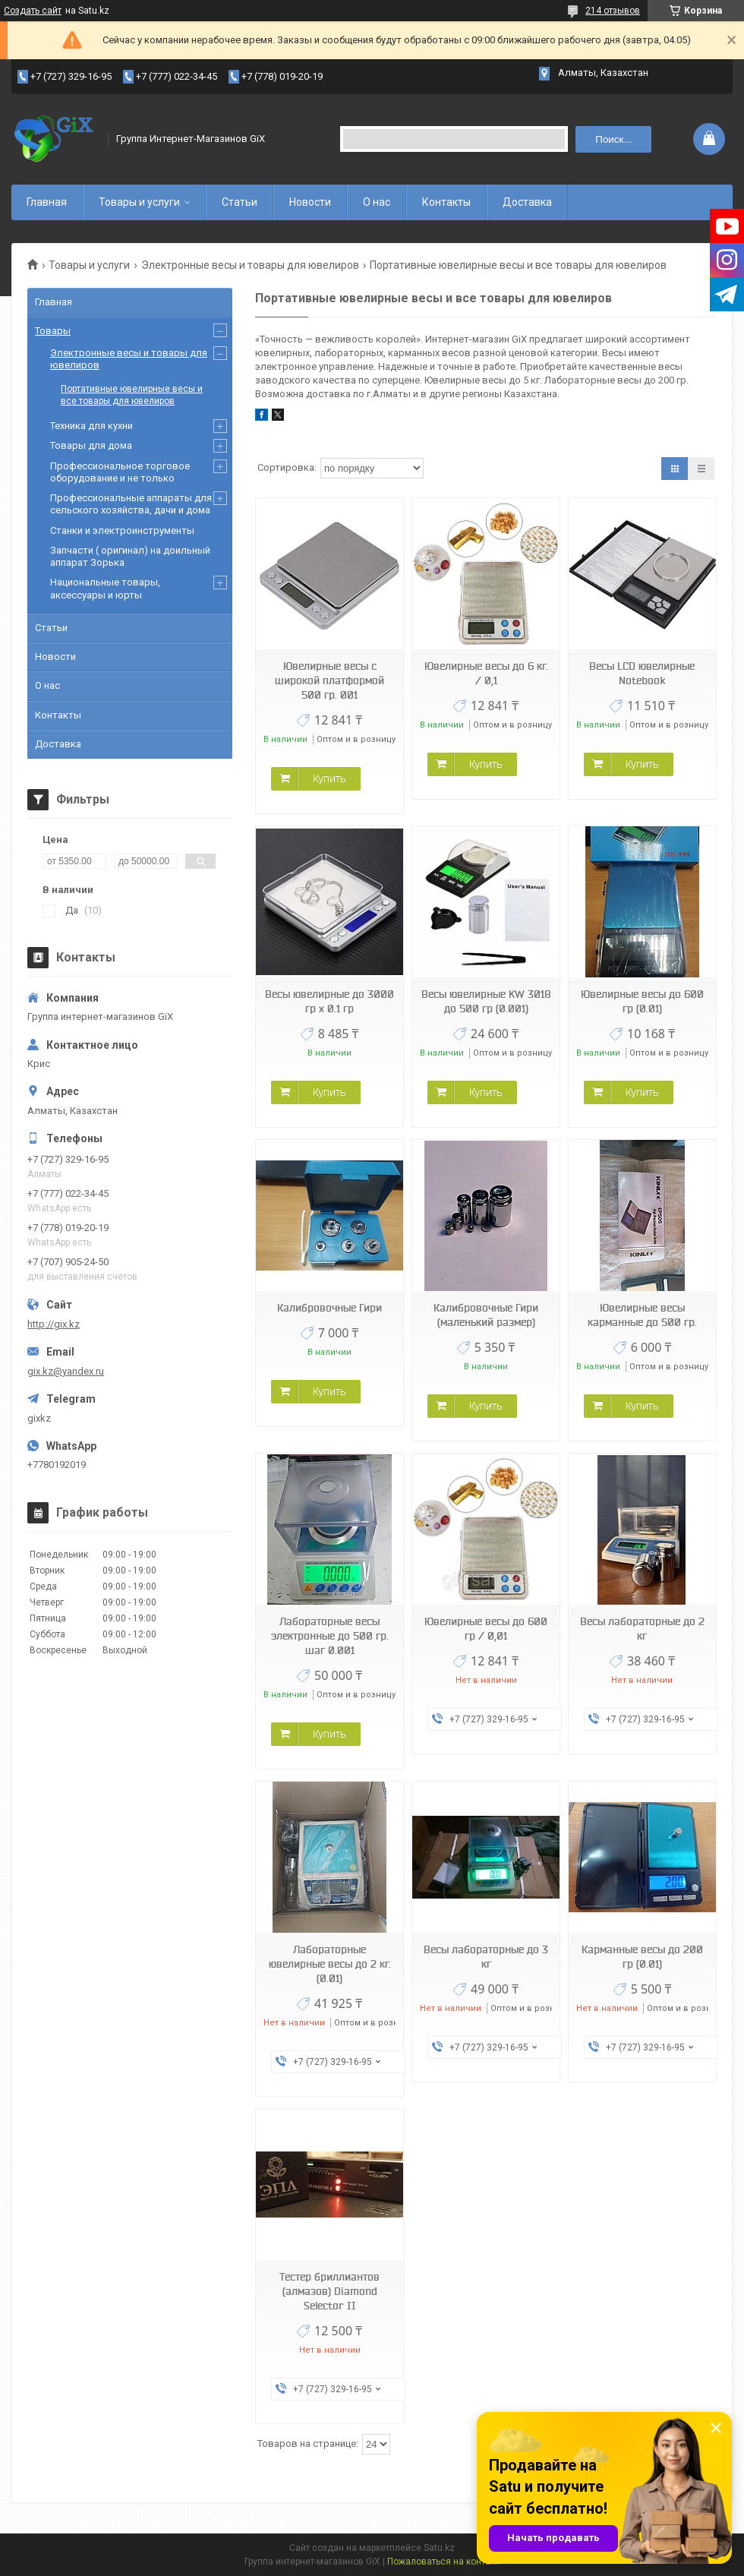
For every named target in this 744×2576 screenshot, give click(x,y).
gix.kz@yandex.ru (65, 1371)
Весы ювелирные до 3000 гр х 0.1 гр (329, 1001)
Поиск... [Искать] (613, 139)
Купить (329, 778)
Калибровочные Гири (329, 1308)
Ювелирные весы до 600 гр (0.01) (642, 1001)
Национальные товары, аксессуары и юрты (105, 588)
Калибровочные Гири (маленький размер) (485, 1315)
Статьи (239, 202)
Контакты (446, 202)
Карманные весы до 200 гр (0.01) (642, 1956)
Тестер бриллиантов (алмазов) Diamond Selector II (329, 2291)
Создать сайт (32, 10)
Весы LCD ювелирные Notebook (642, 673)
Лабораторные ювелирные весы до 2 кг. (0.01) (330, 1963)
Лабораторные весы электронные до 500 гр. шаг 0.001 (330, 1635)
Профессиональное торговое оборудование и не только (120, 472)
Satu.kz (439, 2548)
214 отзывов (612, 10)
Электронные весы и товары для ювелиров (250, 265)
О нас (376, 202)
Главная (47, 202)
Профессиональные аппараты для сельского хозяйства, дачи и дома (131, 504)
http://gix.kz (53, 1324)
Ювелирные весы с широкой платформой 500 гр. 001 (329, 680)
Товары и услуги (139, 202)
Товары (53, 330)
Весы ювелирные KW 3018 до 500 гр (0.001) (486, 1001)
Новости (310, 202)
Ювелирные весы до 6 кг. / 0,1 (486, 673)
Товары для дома (91, 445)
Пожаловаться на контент (443, 2561)
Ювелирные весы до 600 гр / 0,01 (485, 1628)
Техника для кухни (91, 425)
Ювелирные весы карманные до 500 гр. (642, 1315)
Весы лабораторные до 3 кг (486, 1956)
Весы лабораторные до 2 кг (642, 1628)
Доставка (527, 202)
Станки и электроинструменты (122, 530)
